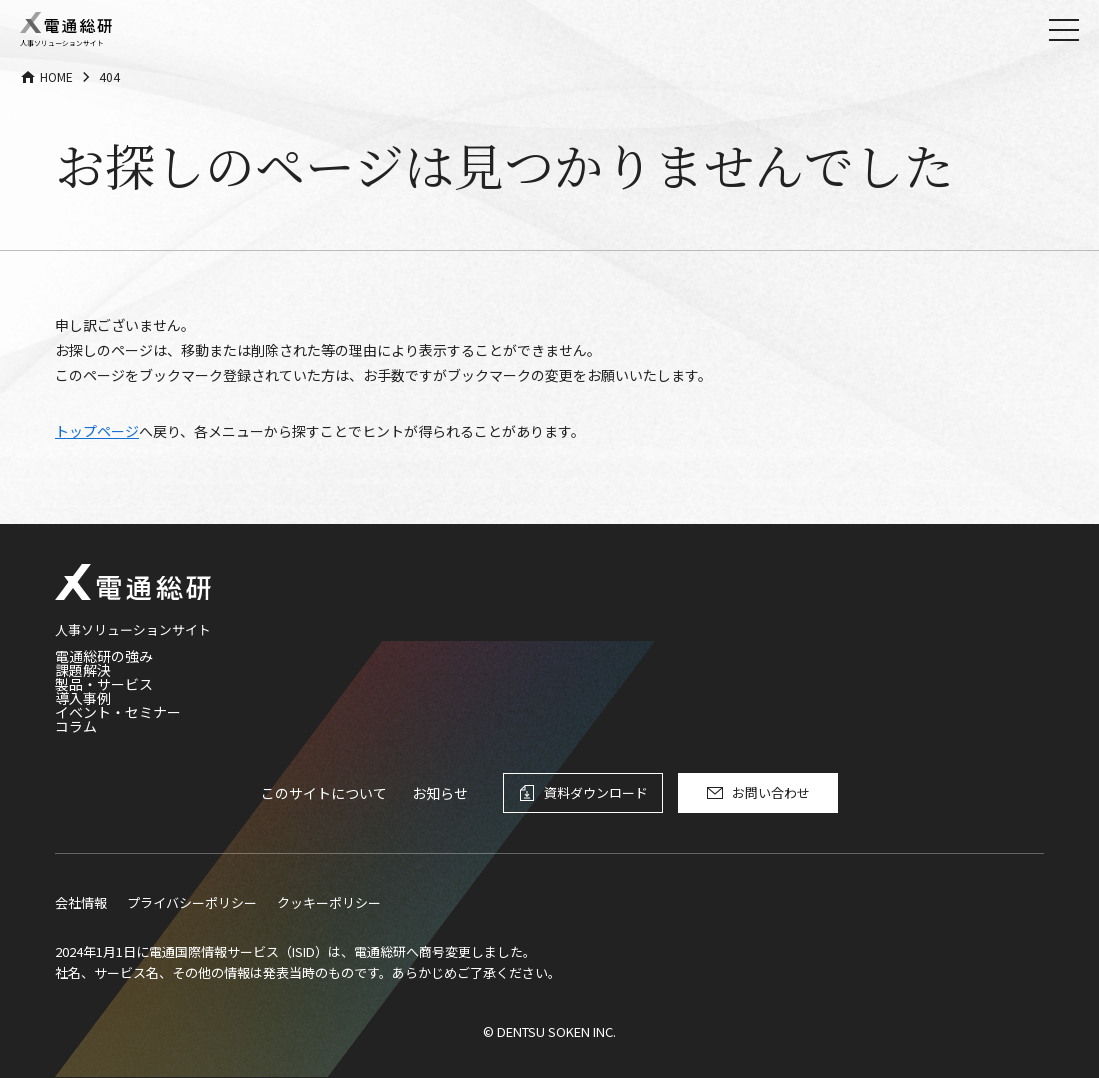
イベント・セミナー (118, 712)
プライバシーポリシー (192, 902)
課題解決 (83, 670)
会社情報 (81, 902)
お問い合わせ (771, 792)
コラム (76, 726)
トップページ (97, 431)
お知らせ (440, 793)
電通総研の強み (104, 656)
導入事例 (83, 698)
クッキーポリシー (329, 902)
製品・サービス (104, 684)
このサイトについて (324, 793)
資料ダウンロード (596, 792)
